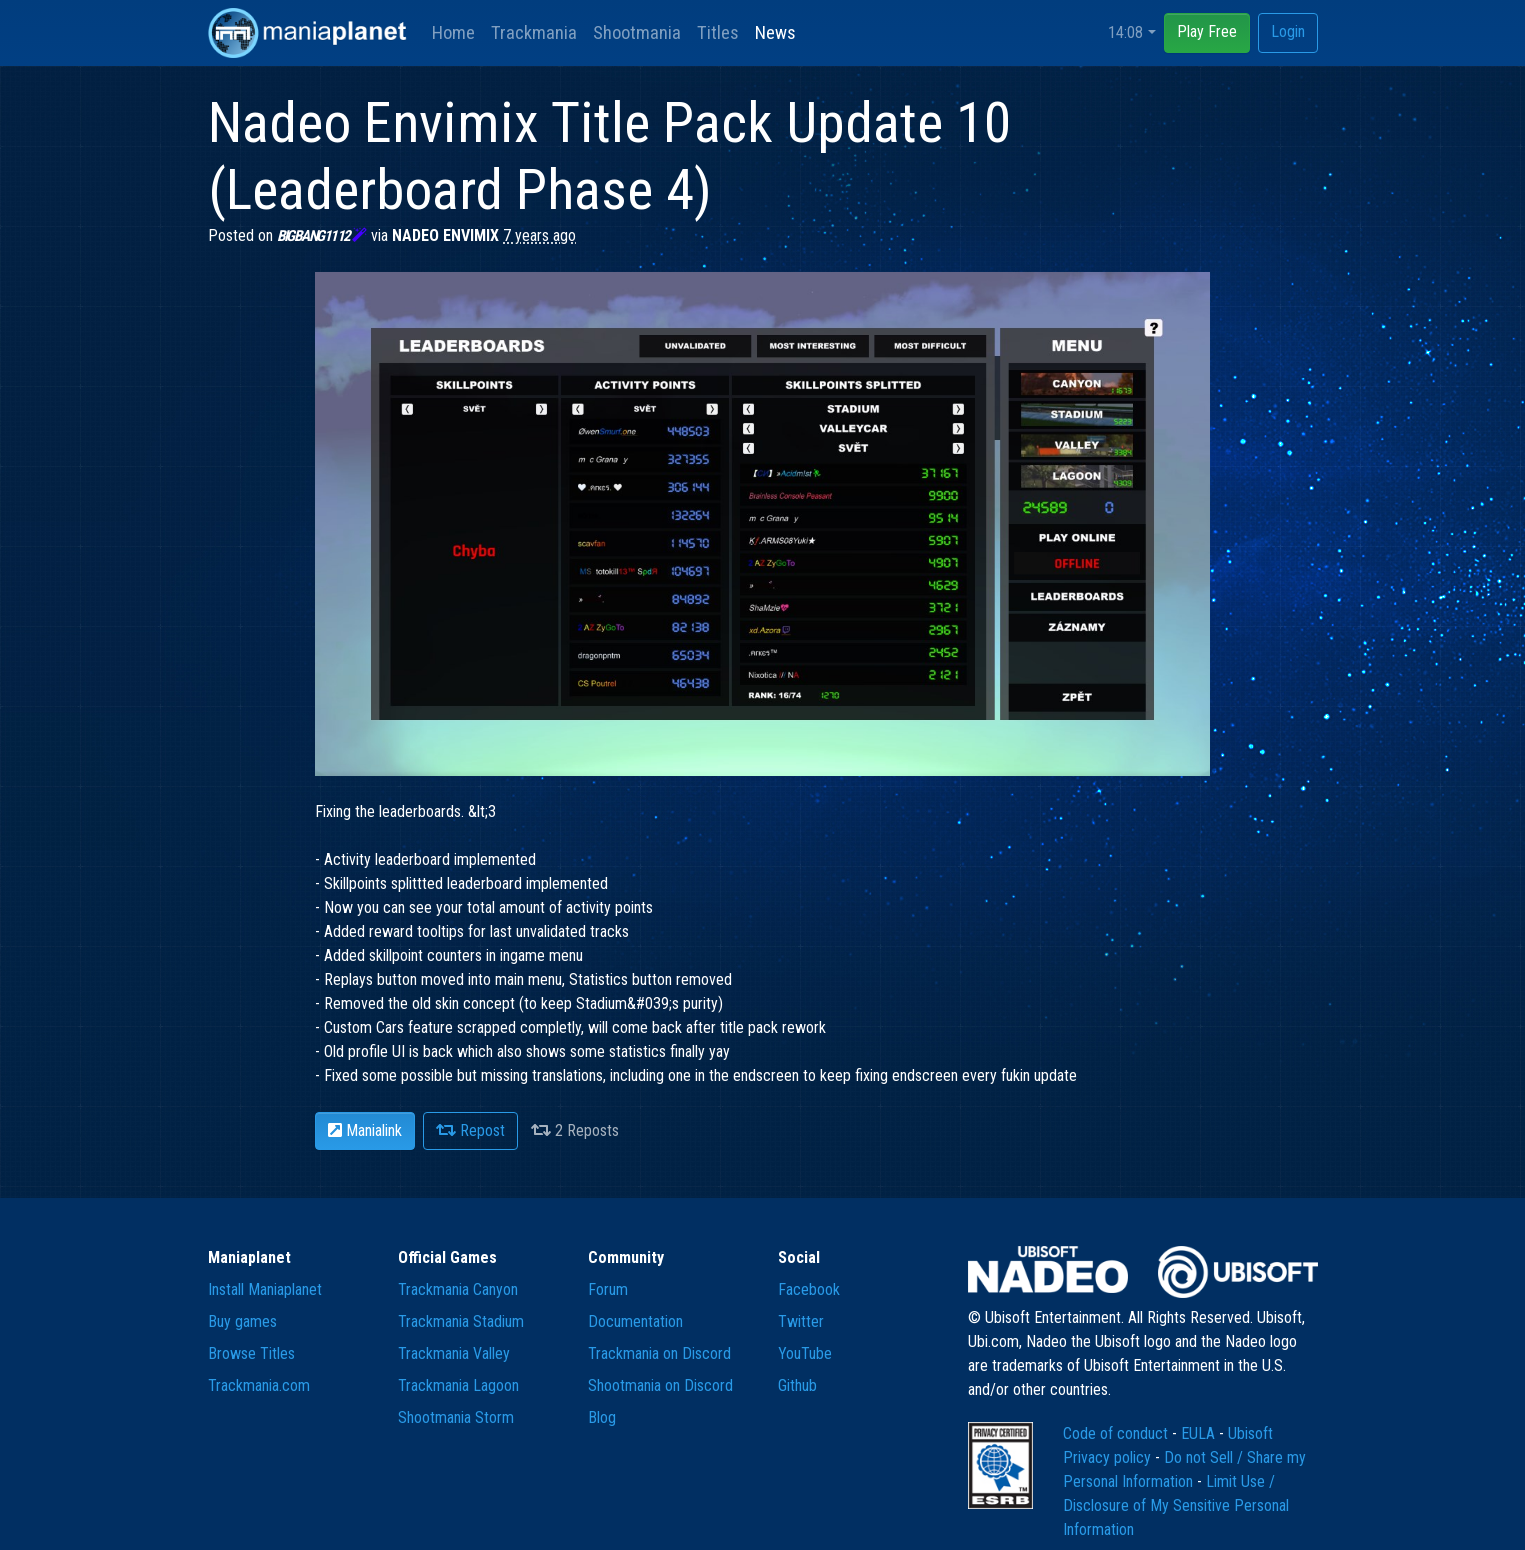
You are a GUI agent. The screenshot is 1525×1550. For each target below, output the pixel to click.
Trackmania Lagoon (458, 1385)
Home (453, 32)
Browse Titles (251, 1353)
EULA (1200, 1433)
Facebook (809, 1289)
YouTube (805, 1353)
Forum (608, 1289)
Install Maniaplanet (265, 1289)
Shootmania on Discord (660, 1385)
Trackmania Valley (454, 1353)
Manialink (365, 1130)
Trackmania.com (259, 1385)
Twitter (801, 1321)
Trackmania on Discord (659, 1353)
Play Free (1207, 31)
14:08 (1125, 32)
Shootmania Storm (456, 1417)
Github (797, 1385)
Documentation (635, 1321)
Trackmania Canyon (458, 1289)
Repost (470, 1130)
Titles (718, 32)
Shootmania (637, 32)
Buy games (242, 1321)
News (775, 32)
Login (1288, 31)
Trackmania (534, 32)
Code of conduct (1117, 1433)
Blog (602, 1417)
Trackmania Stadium (461, 1321)
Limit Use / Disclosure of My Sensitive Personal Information (1176, 1505)
